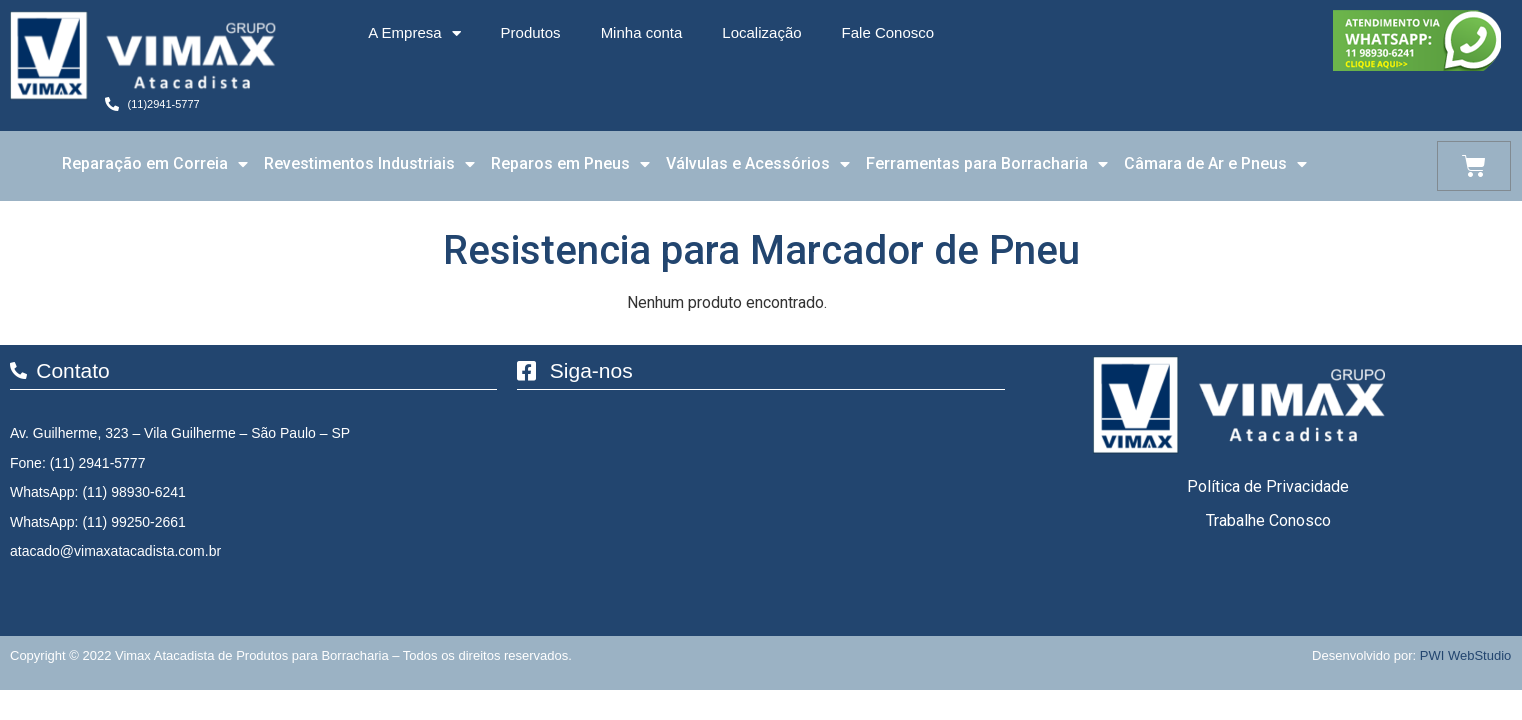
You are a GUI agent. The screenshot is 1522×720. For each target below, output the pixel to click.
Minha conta (642, 32)
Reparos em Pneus (570, 164)
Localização (761, 32)
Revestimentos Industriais (369, 164)
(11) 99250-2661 (134, 522)
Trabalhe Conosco (1268, 520)
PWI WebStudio (1466, 655)
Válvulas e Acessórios (758, 164)
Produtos (531, 32)
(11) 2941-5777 (98, 463)
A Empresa (414, 33)
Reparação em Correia (155, 164)
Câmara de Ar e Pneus (1215, 164)
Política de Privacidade (1268, 486)
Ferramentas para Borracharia (987, 164)
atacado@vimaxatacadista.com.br (115, 551)
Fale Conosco (888, 32)
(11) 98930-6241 (134, 492)
